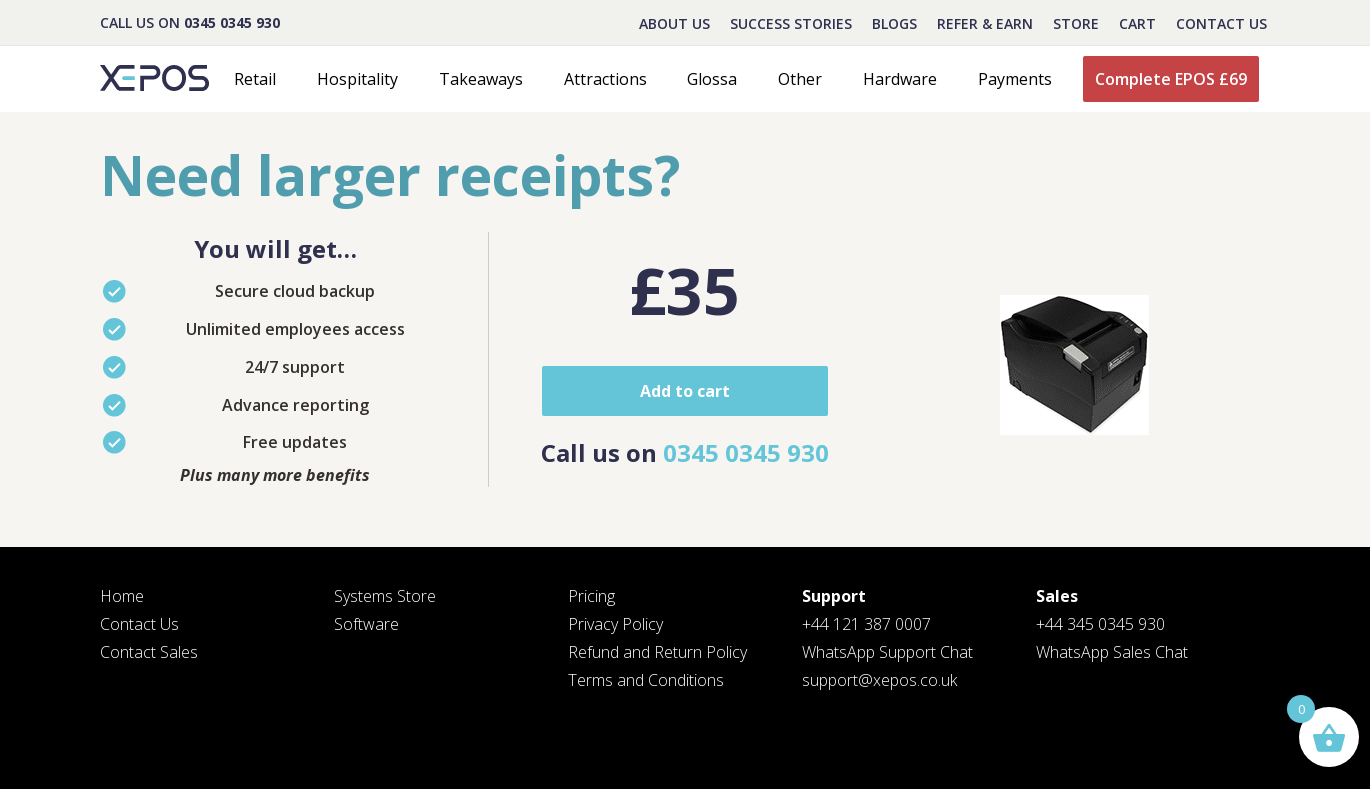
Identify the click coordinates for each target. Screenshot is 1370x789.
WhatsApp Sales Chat (1112, 652)
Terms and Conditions (646, 680)
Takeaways (481, 79)
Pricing (591, 596)
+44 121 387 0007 (866, 624)
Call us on (685, 452)
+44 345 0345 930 (1100, 624)
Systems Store (385, 596)
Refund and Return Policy (657, 652)
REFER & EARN (985, 23)
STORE (1076, 23)
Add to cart (685, 391)
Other (800, 79)
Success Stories (791, 23)
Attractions (605, 79)
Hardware (900, 79)
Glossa (712, 79)
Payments (1015, 79)
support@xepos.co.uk (879, 680)
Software (366, 624)
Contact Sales (149, 652)
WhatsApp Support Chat (887, 652)
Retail (255, 79)
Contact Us (1221, 23)
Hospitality (357, 79)
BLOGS (894, 23)
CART (1137, 23)
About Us (674, 23)
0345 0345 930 (232, 22)
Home (122, 596)
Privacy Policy (615, 624)
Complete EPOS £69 (1171, 79)
